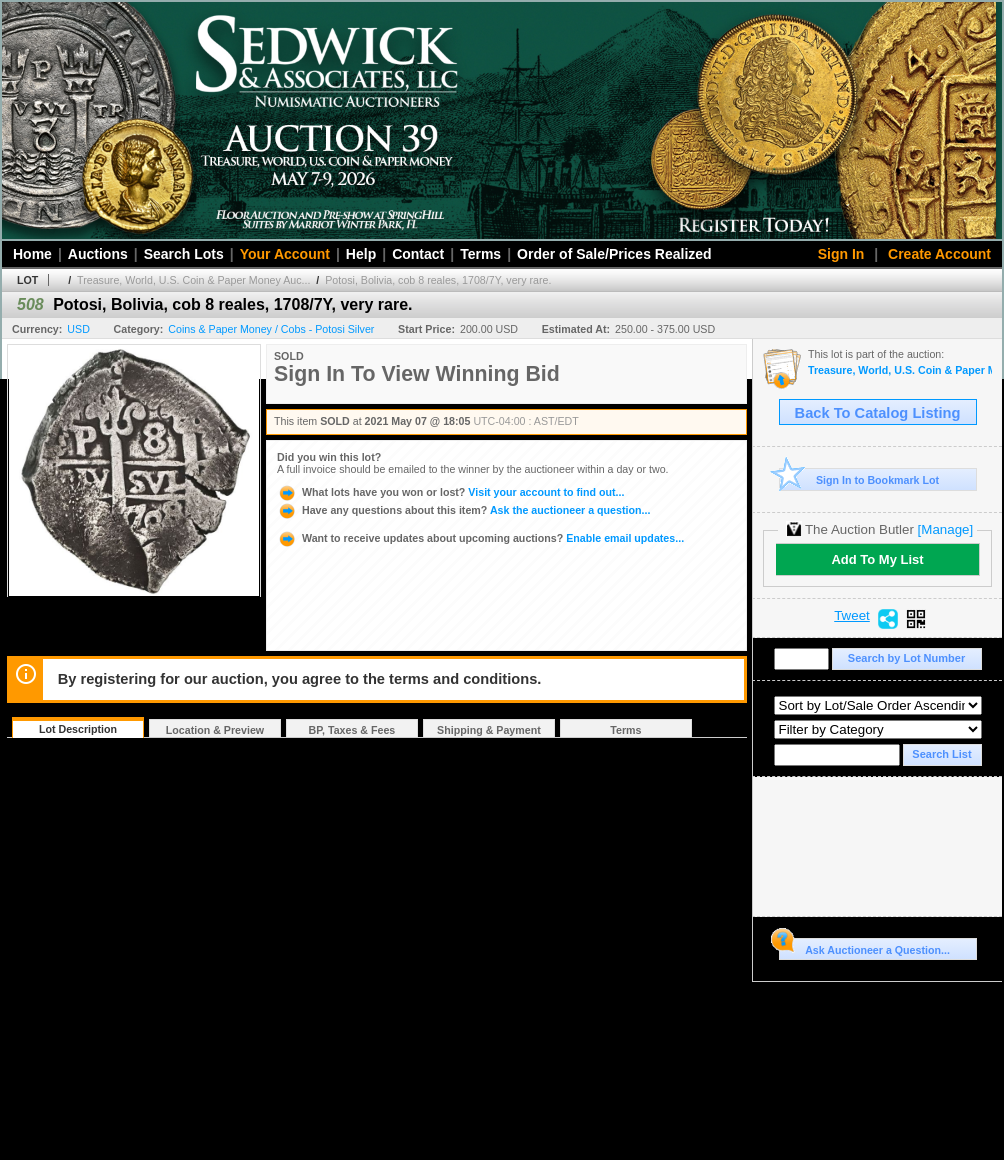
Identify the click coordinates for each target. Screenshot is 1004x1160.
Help (361, 254)
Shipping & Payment (489, 730)
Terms (480, 254)
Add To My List (877, 559)
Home (32, 254)
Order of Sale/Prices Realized (614, 254)
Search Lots (184, 254)
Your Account (285, 254)
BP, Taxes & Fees (352, 730)
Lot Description (78, 729)
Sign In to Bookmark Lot (859, 479)
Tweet (852, 616)
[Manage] (945, 529)
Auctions (98, 254)
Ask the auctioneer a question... (463, 510)
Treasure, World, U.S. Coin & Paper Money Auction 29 (900, 370)
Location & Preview (215, 730)
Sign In (841, 254)
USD (78, 329)
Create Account (939, 254)
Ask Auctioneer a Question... (864, 947)
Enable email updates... (480, 538)
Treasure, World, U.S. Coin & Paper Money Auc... (193, 280)
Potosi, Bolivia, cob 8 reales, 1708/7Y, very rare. (438, 280)
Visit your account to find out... (450, 492)
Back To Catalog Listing (878, 413)
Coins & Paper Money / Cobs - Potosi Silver (271, 329)
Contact (418, 254)
